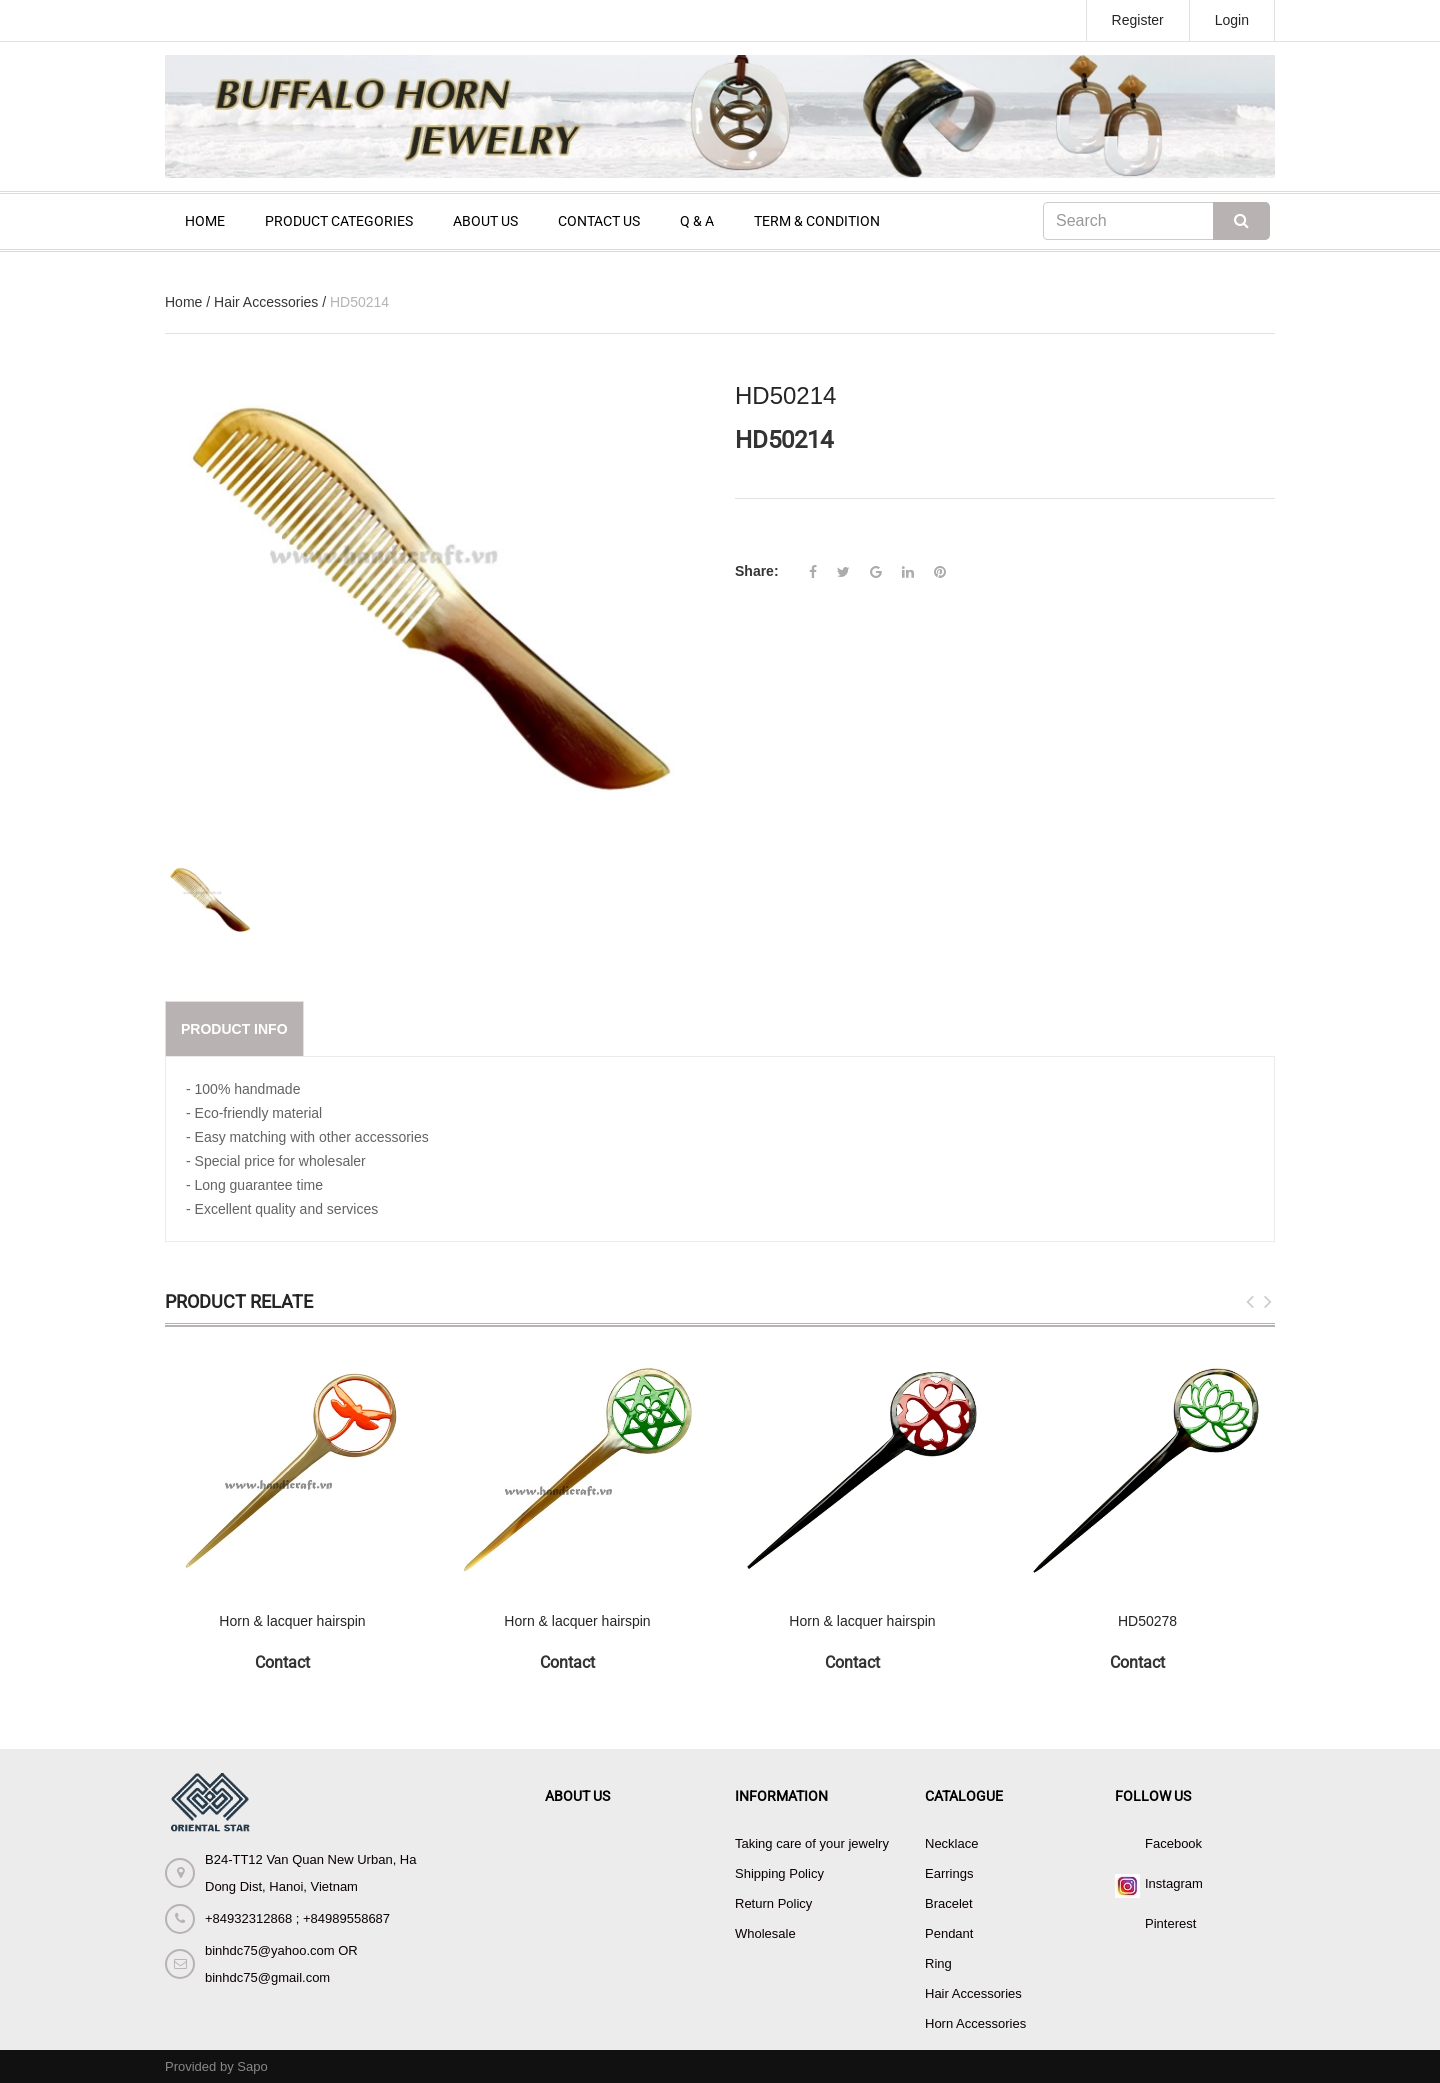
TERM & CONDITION (817, 221)
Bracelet (949, 1903)
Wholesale (765, 1933)
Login (1232, 20)
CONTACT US (599, 221)
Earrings (949, 1873)
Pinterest (1170, 1923)
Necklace (951, 1843)
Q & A (697, 221)
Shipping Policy (779, 1873)
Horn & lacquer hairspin (292, 1621)
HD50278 (1147, 1621)
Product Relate (239, 1301)
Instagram (1174, 1883)
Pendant (949, 1933)
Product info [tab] (234, 1029)
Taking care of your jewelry (812, 1843)
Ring (938, 1963)
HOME (205, 221)
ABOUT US (485, 221)
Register (1138, 20)
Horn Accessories (975, 2023)
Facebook (1173, 1843)
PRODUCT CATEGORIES (339, 221)
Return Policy (773, 1903)
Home (183, 302)
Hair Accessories (266, 302)
